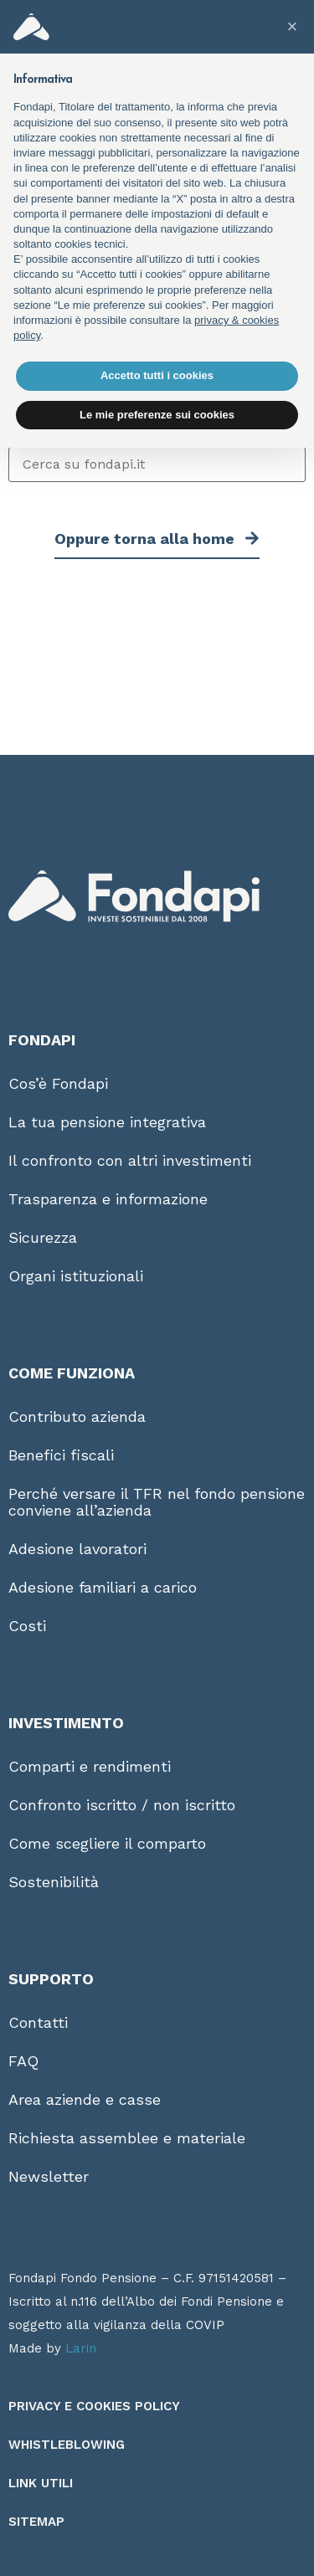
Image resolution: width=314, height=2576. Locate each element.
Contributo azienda (77, 1416)
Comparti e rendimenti (89, 1766)
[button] (292, 26)
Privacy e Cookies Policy (94, 2406)
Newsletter (48, 2176)
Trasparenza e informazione (108, 1199)
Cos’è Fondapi (58, 1083)
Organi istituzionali (75, 1276)
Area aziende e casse (84, 2099)
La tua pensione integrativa (107, 1122)
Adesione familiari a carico (102, 1587)
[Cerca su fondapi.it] (157, 464)
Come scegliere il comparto (107, 1843)
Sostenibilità (53, 1882)
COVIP (205, 2324)
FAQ (23, 2061)
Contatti (38, 2022)
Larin (80, 2348)
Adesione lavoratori (77, 1548)
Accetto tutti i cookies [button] (157, 375)
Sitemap (36, 2521)
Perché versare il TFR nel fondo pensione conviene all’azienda (156, 1502)
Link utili (40, 2483)
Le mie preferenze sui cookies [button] (157, 414)
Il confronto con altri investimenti (129, 1160)
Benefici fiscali (61, 1455)
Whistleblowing (66, 2444)
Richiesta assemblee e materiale (126, 2138)
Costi (27, 1625)
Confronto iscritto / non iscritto (121, 1805)
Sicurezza (42, 1237)
